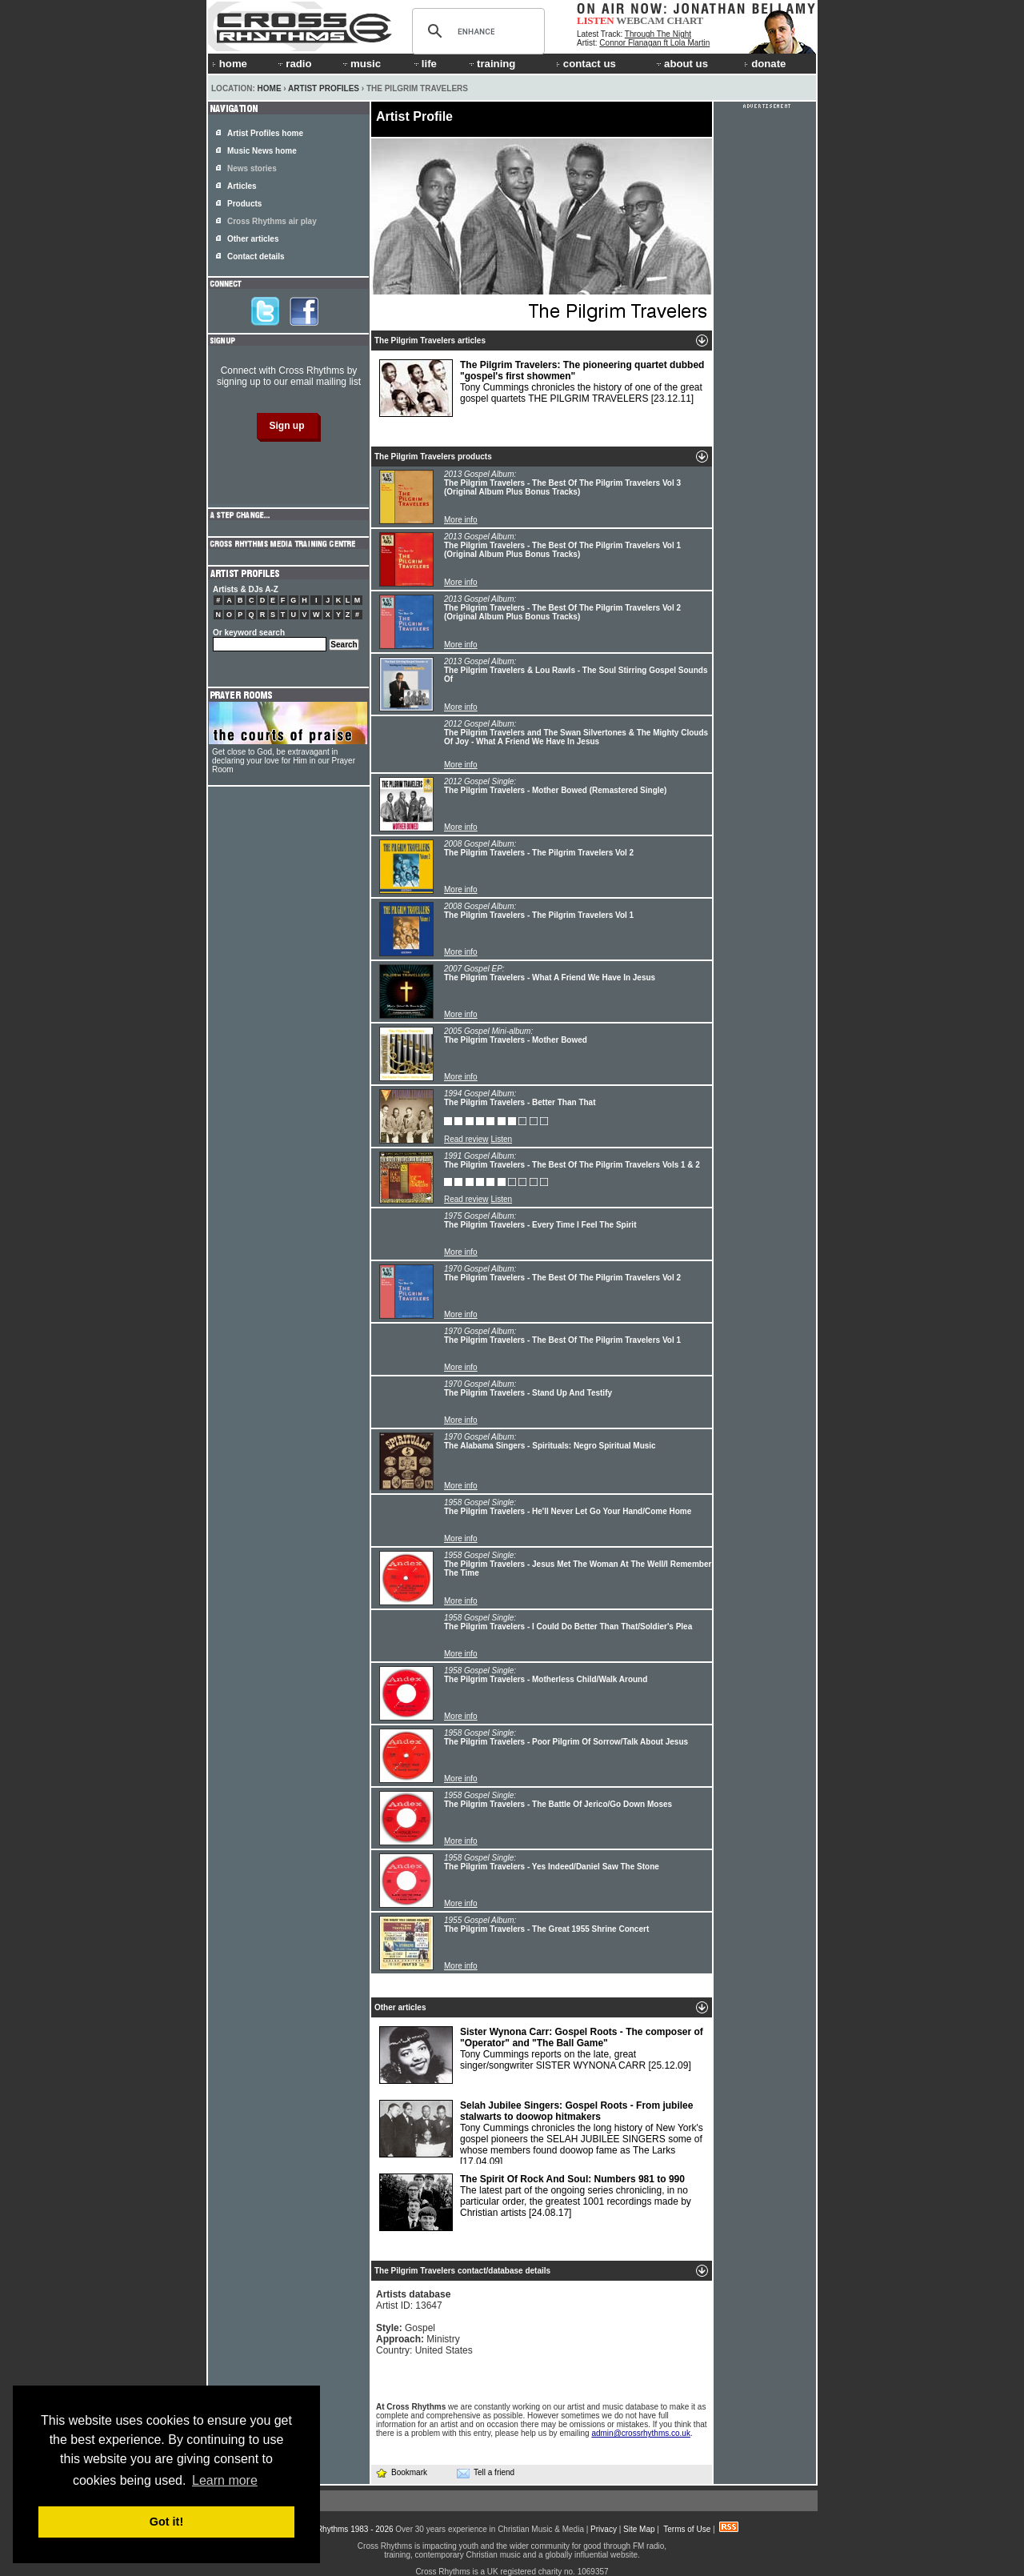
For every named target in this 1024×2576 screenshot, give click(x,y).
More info (461, 519)
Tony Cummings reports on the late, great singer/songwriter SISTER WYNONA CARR (541, 2055)
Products (244, 203)
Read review (466, 1139)
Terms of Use (686, 2529)
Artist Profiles (323, 88)
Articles (242, 186)
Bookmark (401, 2472)
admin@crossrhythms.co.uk (640, 2433)
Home (270, 88)
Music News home (262, 150)
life (424, 64)
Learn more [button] (225, 2480)
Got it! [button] (166, 2521)
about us (681, 64)
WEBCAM (640, 20)
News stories (252, 168)
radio (293, 64)
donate (765, 64)
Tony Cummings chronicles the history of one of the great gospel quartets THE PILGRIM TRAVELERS (541, 388)
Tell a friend (485, 2472)
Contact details (256, 256)
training (491, 64)
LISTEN (595, 20)
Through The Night (658, 34)
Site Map (638, 2529)
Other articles (252, 238)
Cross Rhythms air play (272, 221)
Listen (501, 1139)
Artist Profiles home (265, 133)
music (361, 64)
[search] (476, 31)
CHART (685, 20)
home (229, 64)
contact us (586, 64)
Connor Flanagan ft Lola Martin (654, 42)
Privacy (603, 2529)
